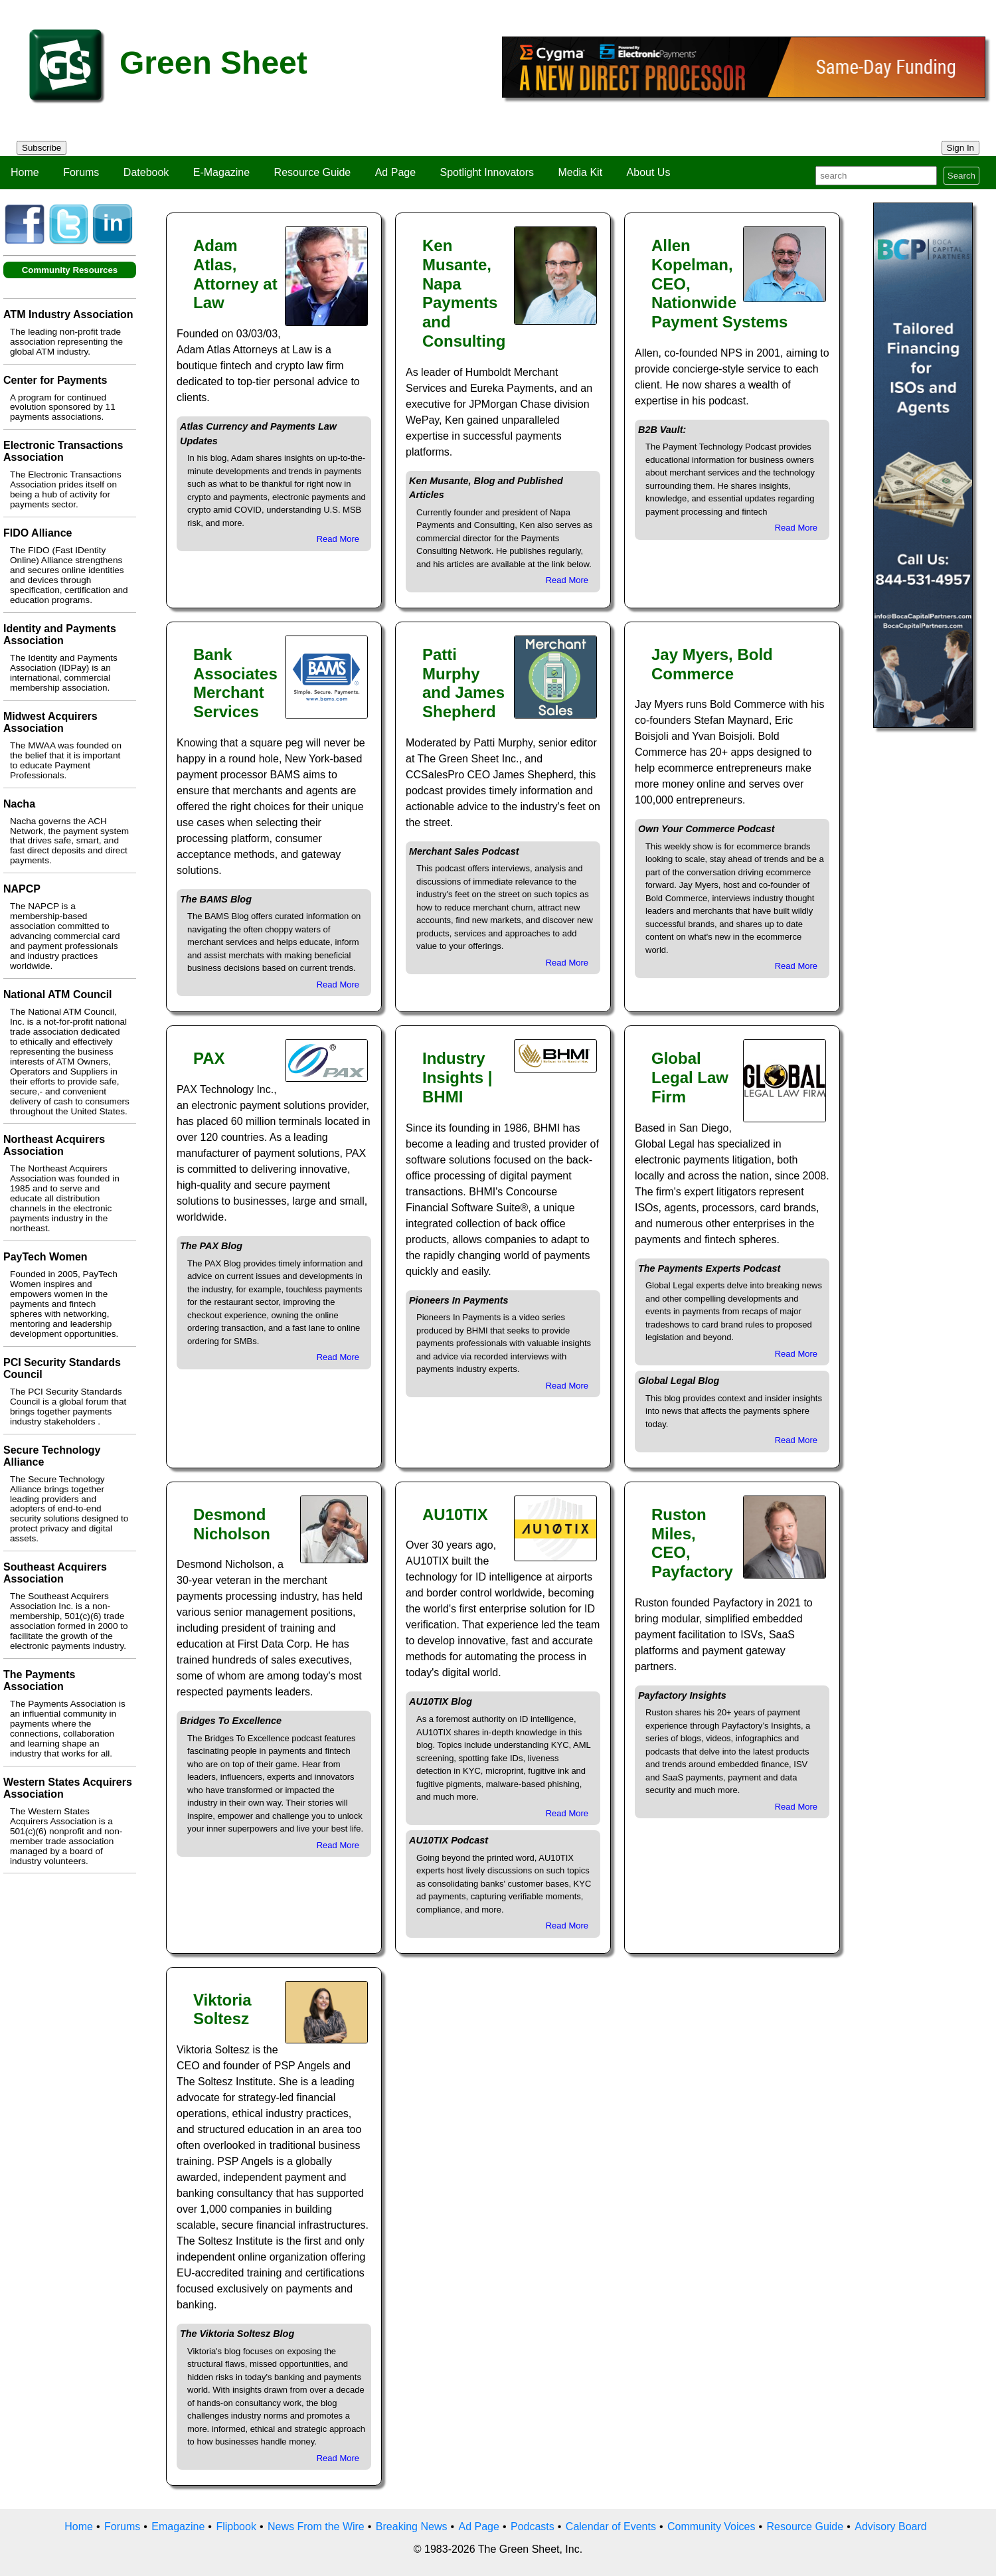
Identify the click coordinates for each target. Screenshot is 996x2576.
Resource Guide (312, 172)
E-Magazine (221, 172)
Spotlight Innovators (487, 172)
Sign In (961, 148)
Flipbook (236, 2526)
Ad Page (395, 172)
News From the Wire (316, 2526)
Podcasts (532, 2526)
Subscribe (41, 148)
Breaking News (412, 2526)
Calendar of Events (611, 2526)
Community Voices (711, 2526)
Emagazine (178, 2526)
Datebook (146, 172)
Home (25, 172)
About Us (649, 172)
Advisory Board (891, 2526)
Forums (81, 172)
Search (961, 176)
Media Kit (580, 172)
